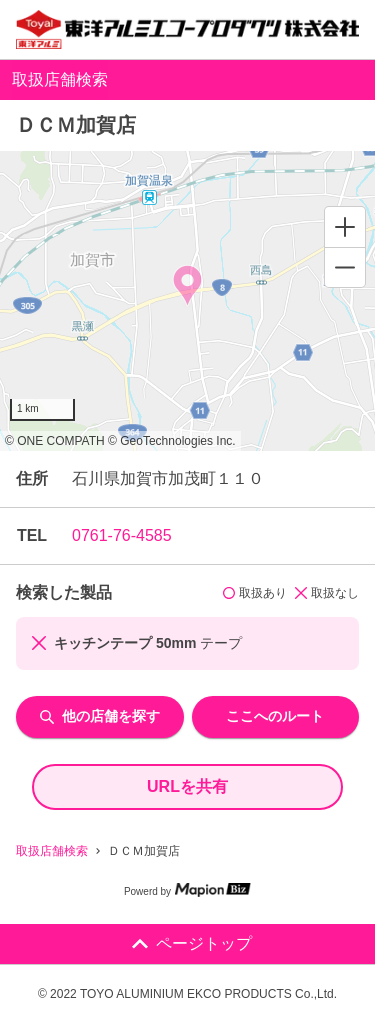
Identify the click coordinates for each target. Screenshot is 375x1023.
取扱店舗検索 (52, 851)
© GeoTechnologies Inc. (172, 441)
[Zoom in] (345, 227)
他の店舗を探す (100, 716)
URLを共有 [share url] (187, 786)
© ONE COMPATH (55, 441)
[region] (187, 301)
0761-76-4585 (122, 535)
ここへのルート (275, 716)
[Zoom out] (345, 267)
